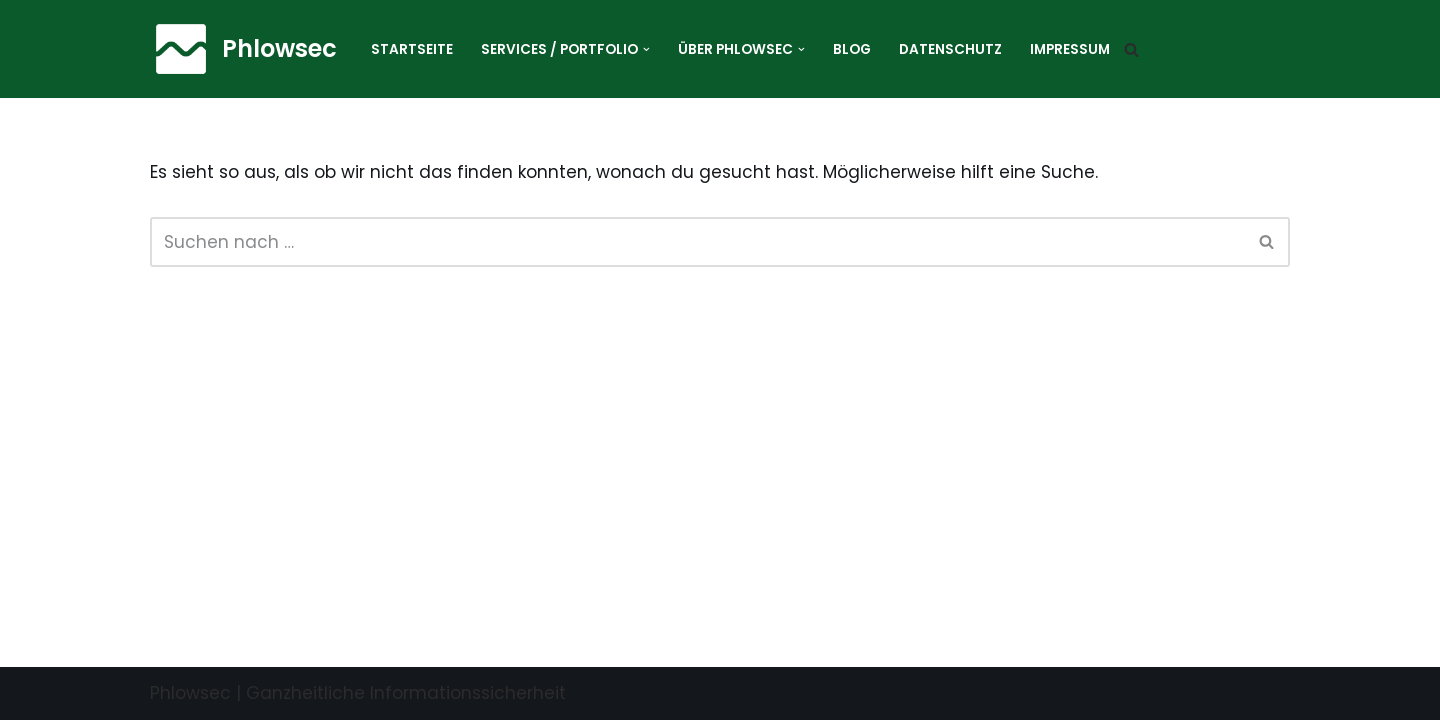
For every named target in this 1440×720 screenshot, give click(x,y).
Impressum (1070, 49)
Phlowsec (190, 693)
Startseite (412, 49)
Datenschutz (950, 49)
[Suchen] (1131, 49)
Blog (852, 49)
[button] (646, 49)
